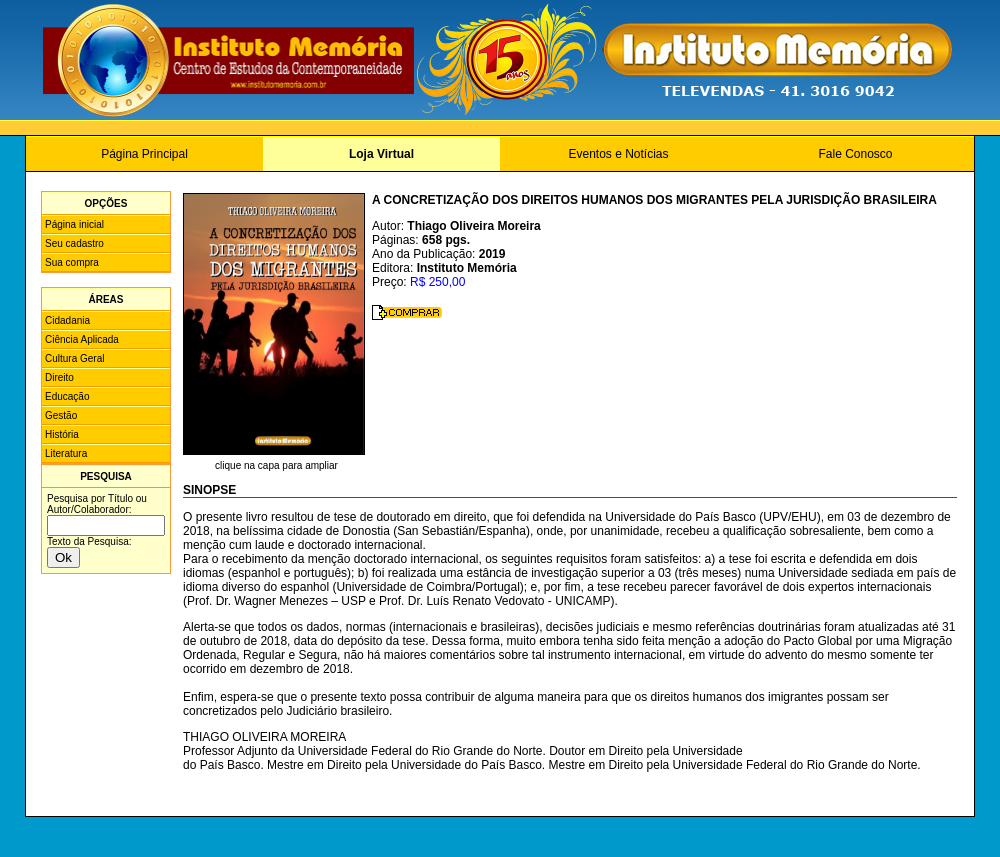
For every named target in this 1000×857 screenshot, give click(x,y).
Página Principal (144, 154)
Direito (59, 377)
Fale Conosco (855, 154)
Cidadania (67, 320)
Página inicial (74, 224)
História (62, 434)
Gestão (61, 415)
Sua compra (72, 262)
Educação (67, 396)
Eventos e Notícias (618, 154)
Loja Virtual (381, 154)
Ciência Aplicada (82, 339)
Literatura (66, 453)
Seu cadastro (74, 243)
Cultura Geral (74, 358)
